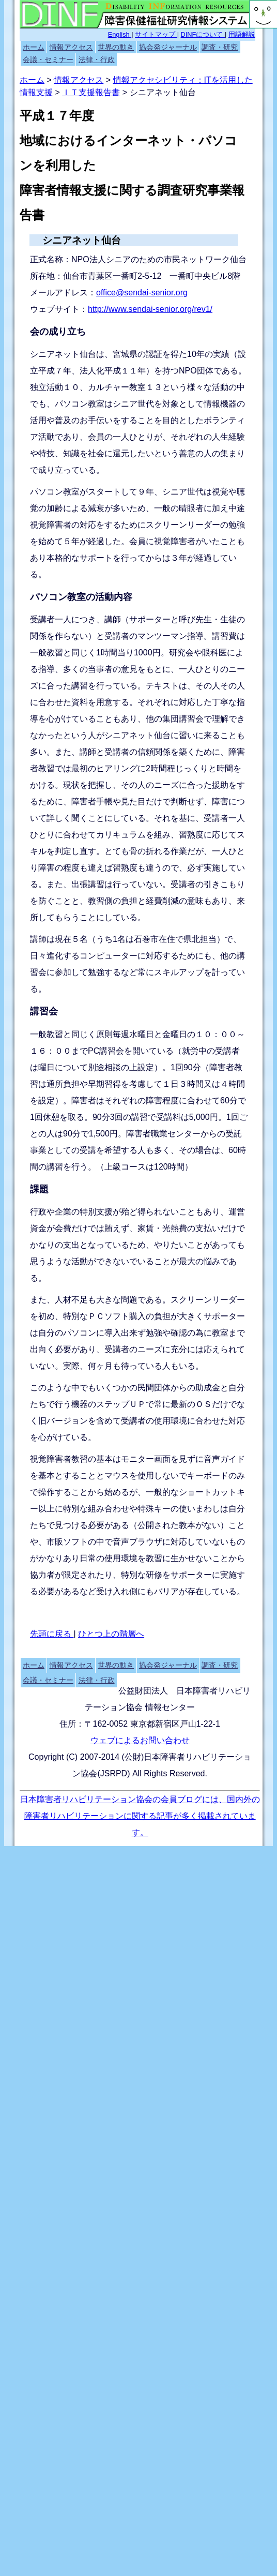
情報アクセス (71, 47)
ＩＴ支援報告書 (91, 92)
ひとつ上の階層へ (111, 1633)
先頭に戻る (51, 1633)
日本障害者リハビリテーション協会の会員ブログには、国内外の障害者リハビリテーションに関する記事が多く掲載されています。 (140, 1816)
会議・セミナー (48, 59)
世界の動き (116, 47)
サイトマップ (156, 34)
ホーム (33, 47)
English (120, 34)
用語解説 (241, 34)
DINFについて (203, 34)
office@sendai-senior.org (142, 292)
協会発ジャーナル (168, 47)
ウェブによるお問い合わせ (140, 1740)
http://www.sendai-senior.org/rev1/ (150, 309)
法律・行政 (97, 59)
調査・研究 (220, 47)
